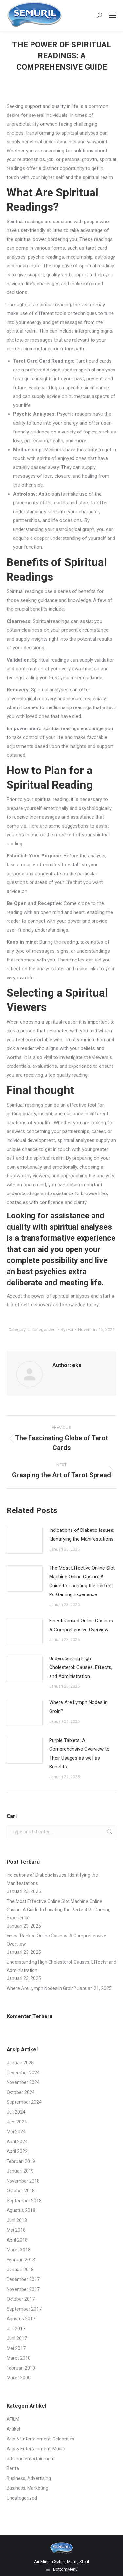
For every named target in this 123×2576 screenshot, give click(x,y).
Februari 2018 (21, 2259)
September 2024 (24, 2102)
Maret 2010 (19, 2358)
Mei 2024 (16, 2131)
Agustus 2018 (21, 2210)
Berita (13, 2468)
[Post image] (25, 1541)
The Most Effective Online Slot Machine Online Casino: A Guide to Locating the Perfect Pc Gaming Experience (82, 1581)
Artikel (13, 2429)
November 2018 (23, 2181)
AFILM (13, 2419)
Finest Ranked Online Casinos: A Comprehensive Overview (81, 1625)
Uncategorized (42, 1329)
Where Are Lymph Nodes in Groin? (78, 1707)
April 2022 (17, 2151)
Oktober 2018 (21, 2190)
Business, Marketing (27, 2488)
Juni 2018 (17, 2220)
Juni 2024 (17, 2121)
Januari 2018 (20, 2269)
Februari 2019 (21, 2161)
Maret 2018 (19, 2249)
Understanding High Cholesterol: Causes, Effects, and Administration (80, 1667)
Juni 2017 (17, 2338)
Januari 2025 (20, 2062)
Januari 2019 (20, 2171)
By (67, 1329)
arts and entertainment (31, 2458)
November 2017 (23, 2289)
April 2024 (17, 2141)
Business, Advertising (29, 2478)
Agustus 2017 (21, 2318)
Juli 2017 (16, 2328)
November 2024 (23, 2082)
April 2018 (17, 2240)
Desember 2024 (23, 2072)
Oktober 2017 (21, 2299)
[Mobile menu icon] (112, 15)
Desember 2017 (23, 2279)
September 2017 (24, 2309)
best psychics (41, 1271)
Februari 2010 (21, 2368)
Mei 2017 (16, 2348)
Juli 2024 (16, 2112)
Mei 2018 (16, 2230)
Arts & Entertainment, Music (36, 2448)
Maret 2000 (19, 2377)
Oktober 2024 (21, 2092)
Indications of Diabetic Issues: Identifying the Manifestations (81, 1534)
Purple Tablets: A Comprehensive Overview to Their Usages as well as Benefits (79, 1753)
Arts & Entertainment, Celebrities (40, 2438)
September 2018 (24, 2200)
